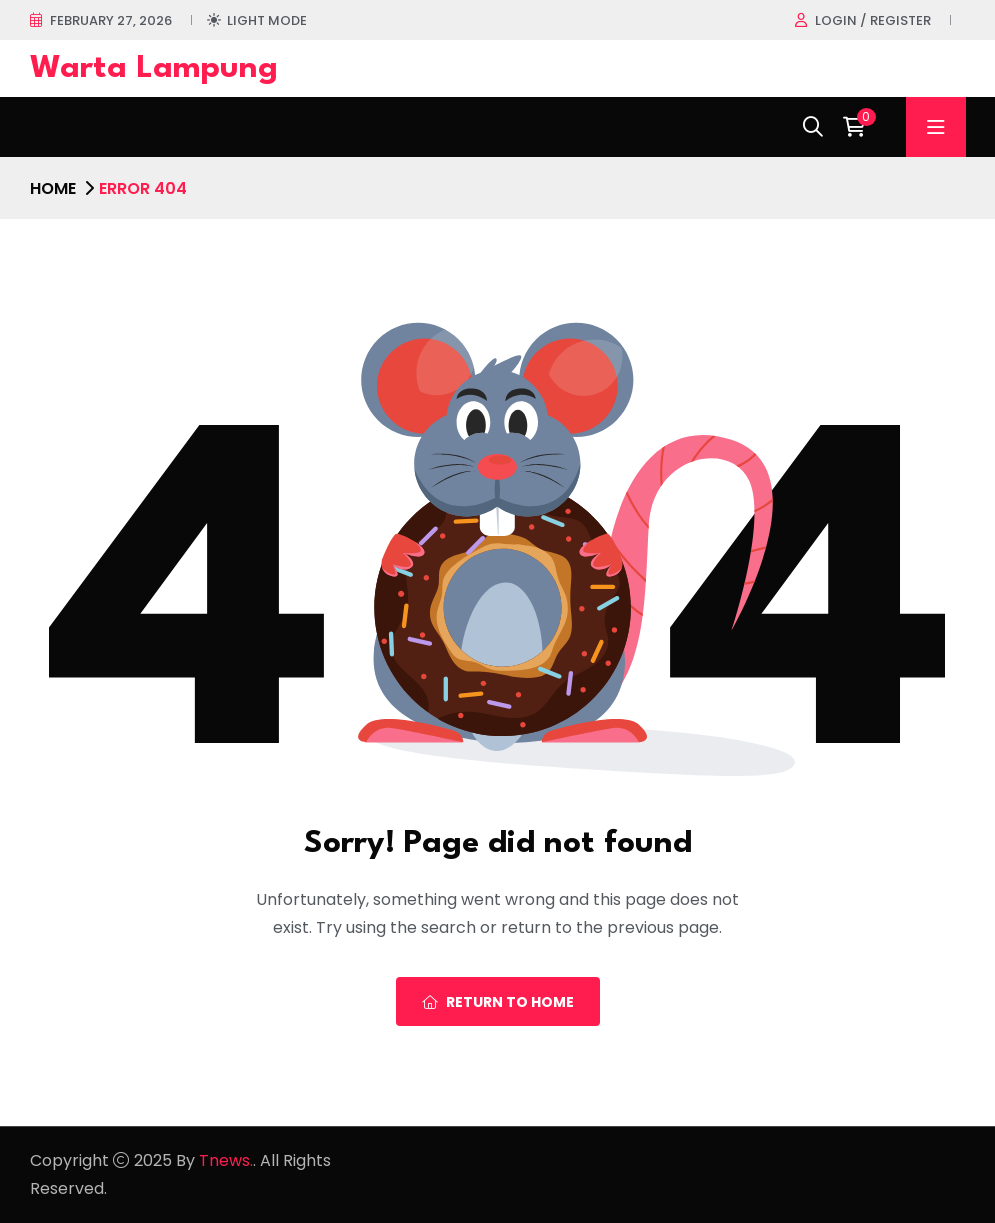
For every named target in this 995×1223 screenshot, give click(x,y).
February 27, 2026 (111, 20)
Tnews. (226, 1160)
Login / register (873, 20)
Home (53, 188)
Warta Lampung (154, 68)
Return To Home (498, 1002)
